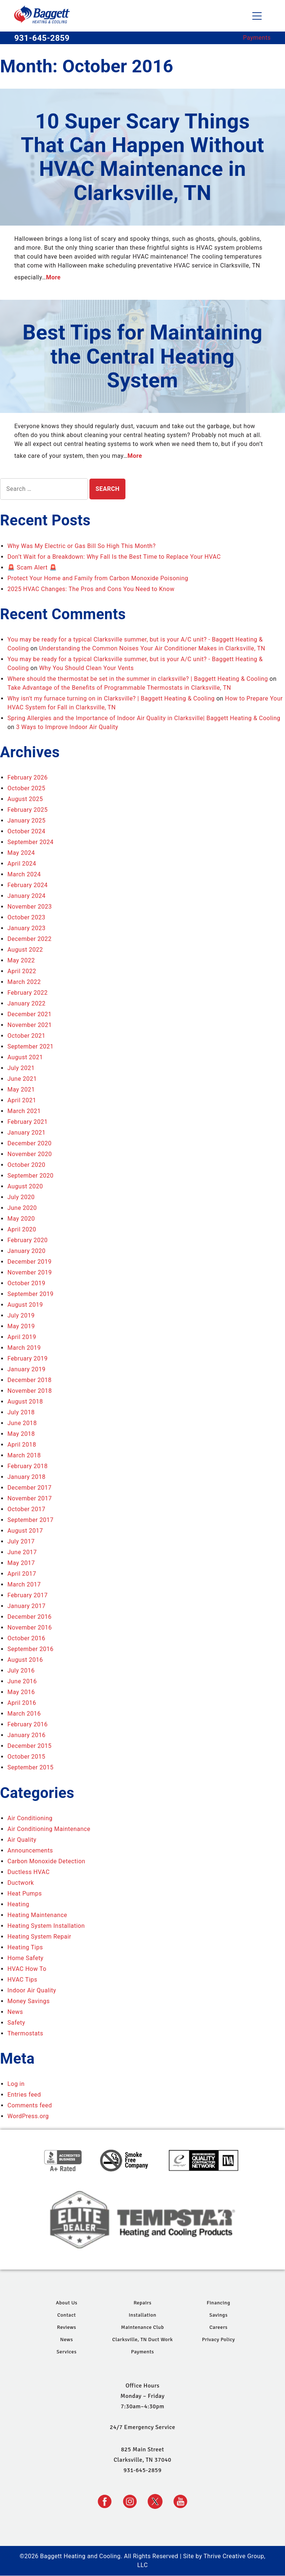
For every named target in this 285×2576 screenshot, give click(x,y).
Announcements (30, 1850)
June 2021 (22, 1078)
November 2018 (29, 1390)
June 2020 (22, 1207)
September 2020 (30, 1175)
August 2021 (25, 1057)
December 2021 (29, 1014)
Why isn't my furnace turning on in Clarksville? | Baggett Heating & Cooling (110, 698)
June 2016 (22, 1681)
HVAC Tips (22, 1979)
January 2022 (26, 1003)
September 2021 (30, 1046)
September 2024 (30, 842)
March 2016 (24, 1713)
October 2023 (26, 917)
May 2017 (21, 1562)
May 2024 (21, 852)
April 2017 (21, 1573)
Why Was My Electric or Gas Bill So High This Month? (81, 545)
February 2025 (27, 809)
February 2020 (27, 1240)
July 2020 (21, 1197)
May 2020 (21, 1218)
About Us (66, 2303)
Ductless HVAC (28, 1872)
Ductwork (20, 1882)
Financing (218, 2303)
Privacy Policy (218, 2339)
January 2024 (26, 895)
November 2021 (29, 1024)
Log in (15, 2083)
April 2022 (21, 971)
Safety (16, 2022)
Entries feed (24, 2094)
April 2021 (21, 1100)
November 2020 (29, 1154)
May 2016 (21, 1692)
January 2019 (26, 1369)
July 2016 (21, 1670)
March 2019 (24, 1347)
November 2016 (29, 1627)
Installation (142, 2315)
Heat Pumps (24, 1893)
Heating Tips (25, 1947)
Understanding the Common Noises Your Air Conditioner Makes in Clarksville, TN (152, 648)
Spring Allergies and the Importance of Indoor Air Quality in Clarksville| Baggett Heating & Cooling (143, 718)
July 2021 (21, 1068)
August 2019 (25, 1304)
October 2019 (26, 1283)
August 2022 (25, 949)
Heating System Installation (46, 1925)
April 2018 (21, 1444)
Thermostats (25, 2033)
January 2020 (26, 1250)
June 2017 (22, 1552)
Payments (257, 37)
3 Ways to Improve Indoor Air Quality (67, 727)
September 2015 (30, 1767)
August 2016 (25, 1659)
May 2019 (21, 1326)
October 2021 (26, 1035)
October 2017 (26, 1509)
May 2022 (21, 960)
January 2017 (26, 1605)
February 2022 (27, 992)
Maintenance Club (142, 2327)
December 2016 (29, 1616)
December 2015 (29, 1745)
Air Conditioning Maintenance (49, 1828)
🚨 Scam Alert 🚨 (32, 567)
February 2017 (27, 1595)
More (53, 277)
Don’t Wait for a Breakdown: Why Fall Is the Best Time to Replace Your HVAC (114, 556)
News (15, 2011)
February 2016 (27, 1724)
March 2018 (24, 1455)
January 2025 (26, 820)
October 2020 (26, 1164)
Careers (218, 2327)
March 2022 (24, 981)
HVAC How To (26, 1968)
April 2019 (21, 1336)
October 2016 (26, 1638)
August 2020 (25, 1186)
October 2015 (26, 1756)
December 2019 (29, 1261)
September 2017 (30, 1519)
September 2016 (30, 1649)
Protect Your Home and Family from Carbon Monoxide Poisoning (97, 578)
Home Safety (25, 1958)
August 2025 (25, 799)
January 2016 (26, 1735)
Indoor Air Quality (31, 1990)
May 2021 (21, 1089)
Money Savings (28, 2001)
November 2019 (29, 1272)
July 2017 (21, 1541)
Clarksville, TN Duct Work (142, 2339)
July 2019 (21, 1315)
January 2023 (26, 928)
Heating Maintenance (37, 1915)
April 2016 (21, 1702)
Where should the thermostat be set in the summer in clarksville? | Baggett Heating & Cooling (137, 678)
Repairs (142, 2303)
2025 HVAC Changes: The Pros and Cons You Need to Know (90, 589)
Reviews (66, 2327)
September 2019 (30, 1293)
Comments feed (29, 2105)
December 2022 (29, 938)
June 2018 (22, 1423)
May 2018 (21, 1433)
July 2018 (21, 1412)
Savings (218, 2315)
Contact (66, 2315)
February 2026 (27, 777)
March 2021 (24, 1111)
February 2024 (27, 885)
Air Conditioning (30, 1818)
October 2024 (26, 831)
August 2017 (25, 1530)
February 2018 (27, 1466)
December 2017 (29, 1487)
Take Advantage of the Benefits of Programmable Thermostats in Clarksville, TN (119, 687)
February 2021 (27, 1121)
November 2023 (29, 906)
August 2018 (25, 1401)
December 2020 (29, 1143)
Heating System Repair (39, 1936)
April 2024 (21, 863)
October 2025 (26, 788)
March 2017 (24, 1584)
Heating (18, 1904)
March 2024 (24, 874)
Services (66, 2352)
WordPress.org (28, 2116)
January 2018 (26, 1476)
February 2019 (27, 1358)
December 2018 (29, 1380)
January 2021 (26, 1132)
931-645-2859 (41, 38)
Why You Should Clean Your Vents (86, 668)
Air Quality (21, 1839)
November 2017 (29, 1498)
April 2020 (21, 1229)
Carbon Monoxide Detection (46, 1861)
